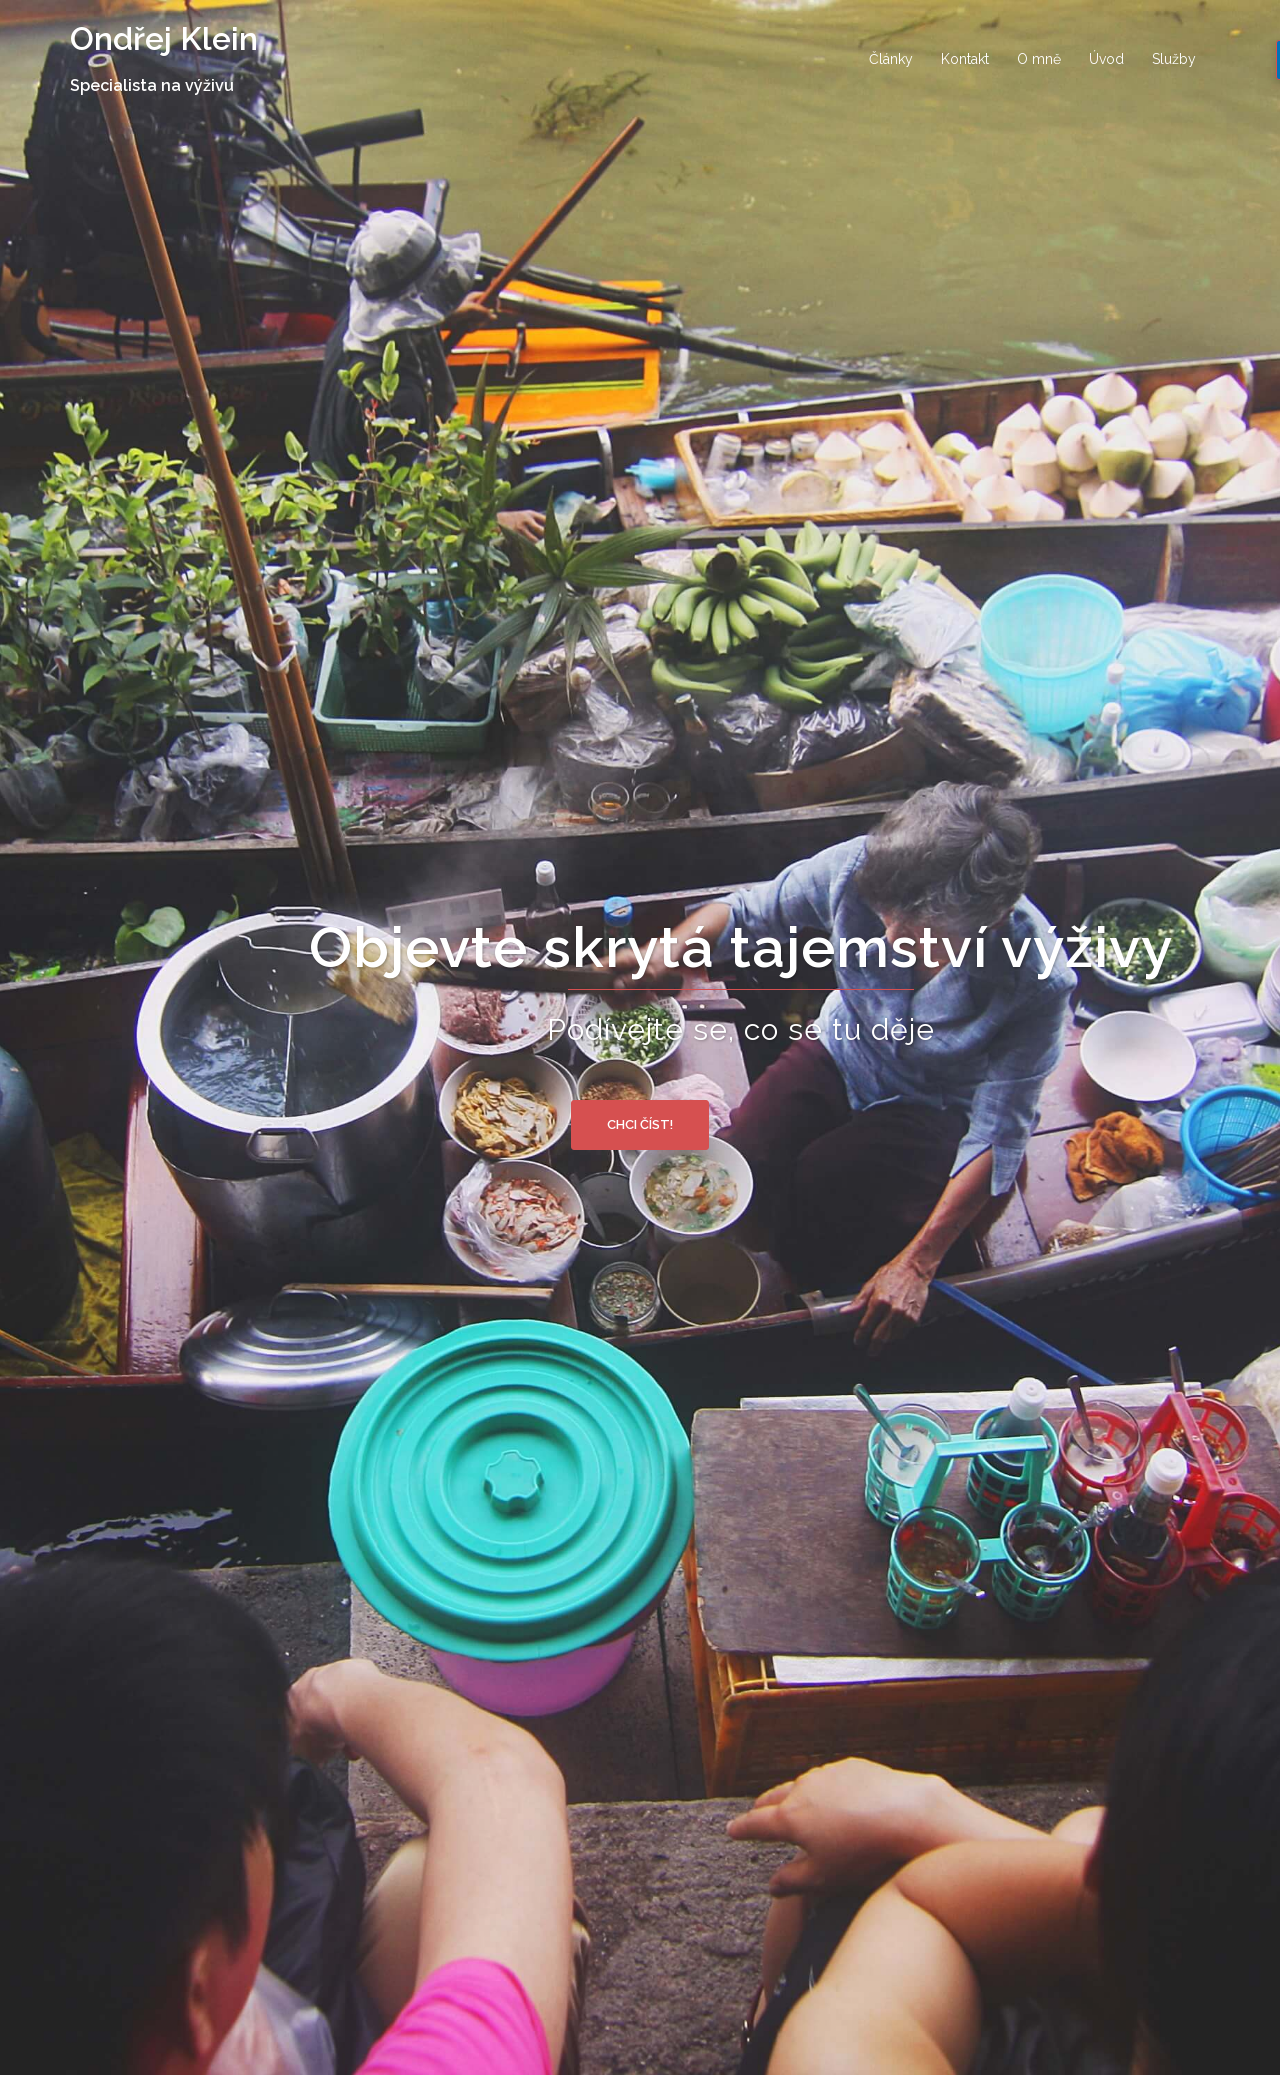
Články (891, 59)
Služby (1174, 59)
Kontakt (965, 59)
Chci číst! (640, 1124)
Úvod (1106, 59)
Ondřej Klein (164, 38)
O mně (1039, 59)
